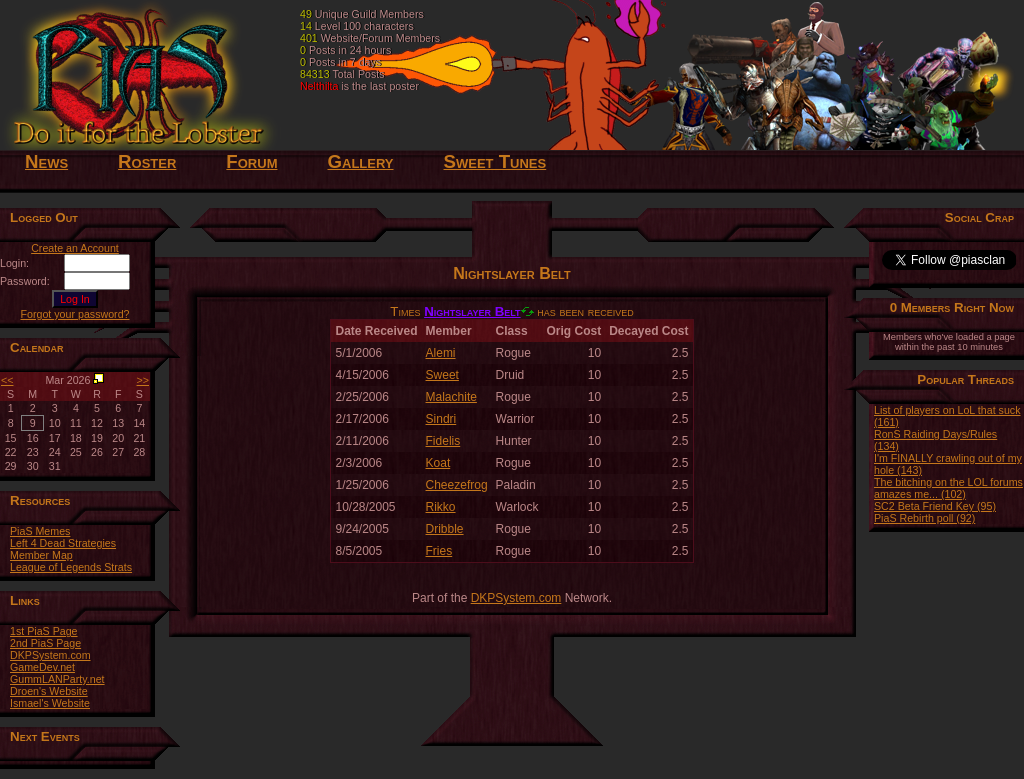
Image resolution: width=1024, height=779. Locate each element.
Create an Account (75, 248)
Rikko (441, 507)
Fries (439, 551)
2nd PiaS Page (45, 643)
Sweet (442, 375)
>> (143, 380)
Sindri (441, 419)
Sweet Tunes (495, 161)
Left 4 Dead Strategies (63, 543)
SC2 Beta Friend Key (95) (935, 506)
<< (7, 380)
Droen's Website (49, 691)
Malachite (451, 397)
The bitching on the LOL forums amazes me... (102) (948, 488)
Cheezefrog (457, 485)
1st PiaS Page (44, 631)
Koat (438, 463)
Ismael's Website (50, 703)
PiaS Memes (40, 531)
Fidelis (443, 441)
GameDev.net (42, 667)
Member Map (41, 555)
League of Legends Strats (71, 567)
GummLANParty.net (57, 679)
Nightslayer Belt (472, 311)
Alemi (441, 353)
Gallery (360, 161)
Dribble (445, 529)
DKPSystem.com (50, 655)
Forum (251, 161)
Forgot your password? (75, 314)
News (46, 161)
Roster (147, 161)
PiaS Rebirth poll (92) (924, 518)
